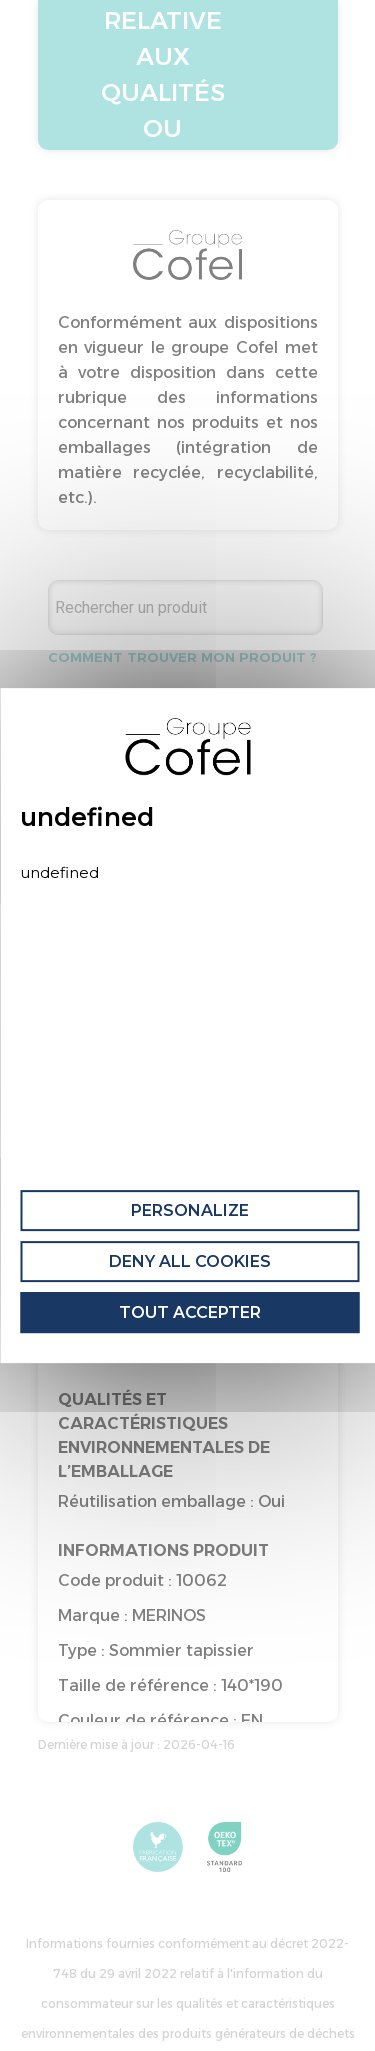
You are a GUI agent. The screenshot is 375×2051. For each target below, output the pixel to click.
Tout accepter (190, 1312)
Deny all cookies (190, 1261)
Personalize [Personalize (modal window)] (190, 1210)
